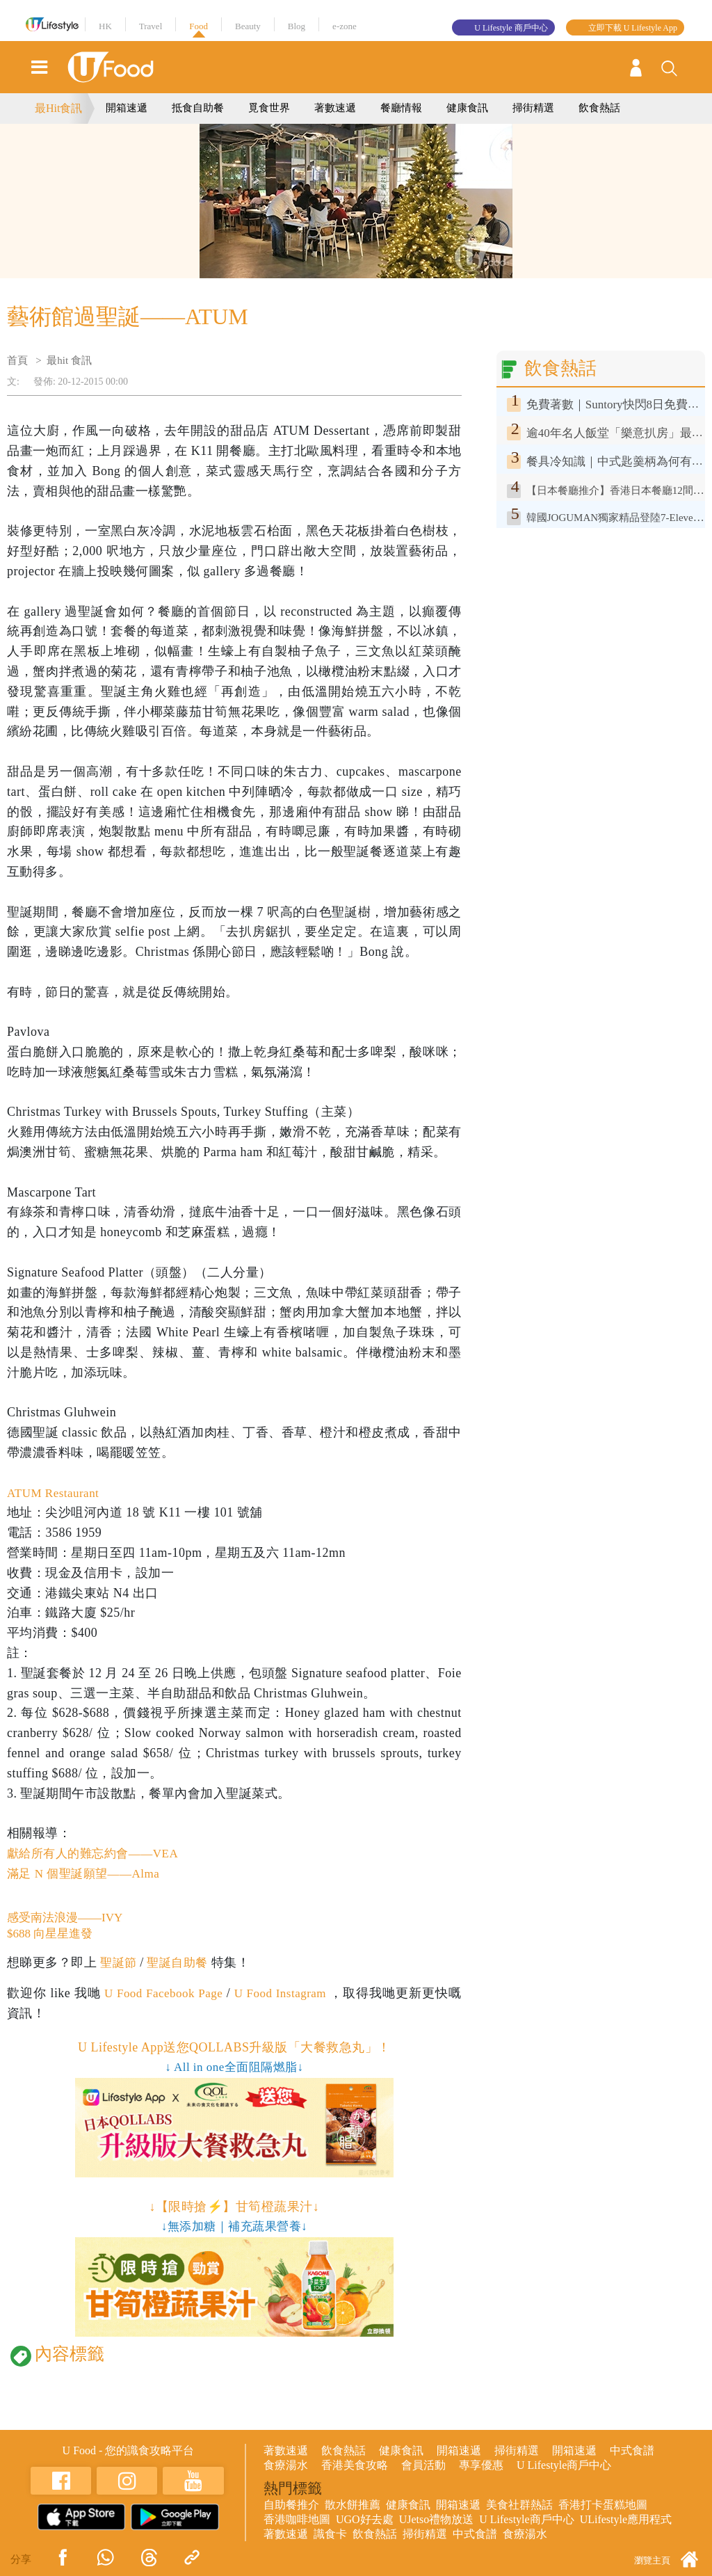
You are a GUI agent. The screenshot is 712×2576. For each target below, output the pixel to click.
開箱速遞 (126, 107)
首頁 (17, 360)
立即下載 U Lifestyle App (632, 28)
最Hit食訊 (58, 108)
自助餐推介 (291, 2506)
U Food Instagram (290, 1994)
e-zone (344, 26)
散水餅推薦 (352, 2506)
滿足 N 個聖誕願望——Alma (87, 1873)
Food (198, 26)
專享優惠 (481, 2466)
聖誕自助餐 (181, 1964)
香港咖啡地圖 (297, 2521)
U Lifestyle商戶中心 (564, 2466)
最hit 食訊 (69, 360)
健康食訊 (467, 107)
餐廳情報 (401, 107)
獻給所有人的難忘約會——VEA (97, 1853)
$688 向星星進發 (52, 1935)
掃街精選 (533, 107)
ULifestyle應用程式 (626, 2521)
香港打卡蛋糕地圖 (602, 2506)
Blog (296, 26)
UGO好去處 (365, 2521)
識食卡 (330, 2535)
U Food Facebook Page (165, 1994)
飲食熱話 (599, 107)
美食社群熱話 (519, 2506)
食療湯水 (286, 2466)
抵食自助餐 (198, 107)
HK (105, 26)
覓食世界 (269, 107)
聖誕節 (119, 1964)
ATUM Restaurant (55, 1493)
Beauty (248, 26)
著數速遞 (335, 107)
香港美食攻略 (354, 2466)
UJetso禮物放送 (436, 2521)
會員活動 (423, 2466)
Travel (150, 26)
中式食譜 (632, 2452)
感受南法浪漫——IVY (68, 1918)
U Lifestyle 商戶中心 (510, 28)
